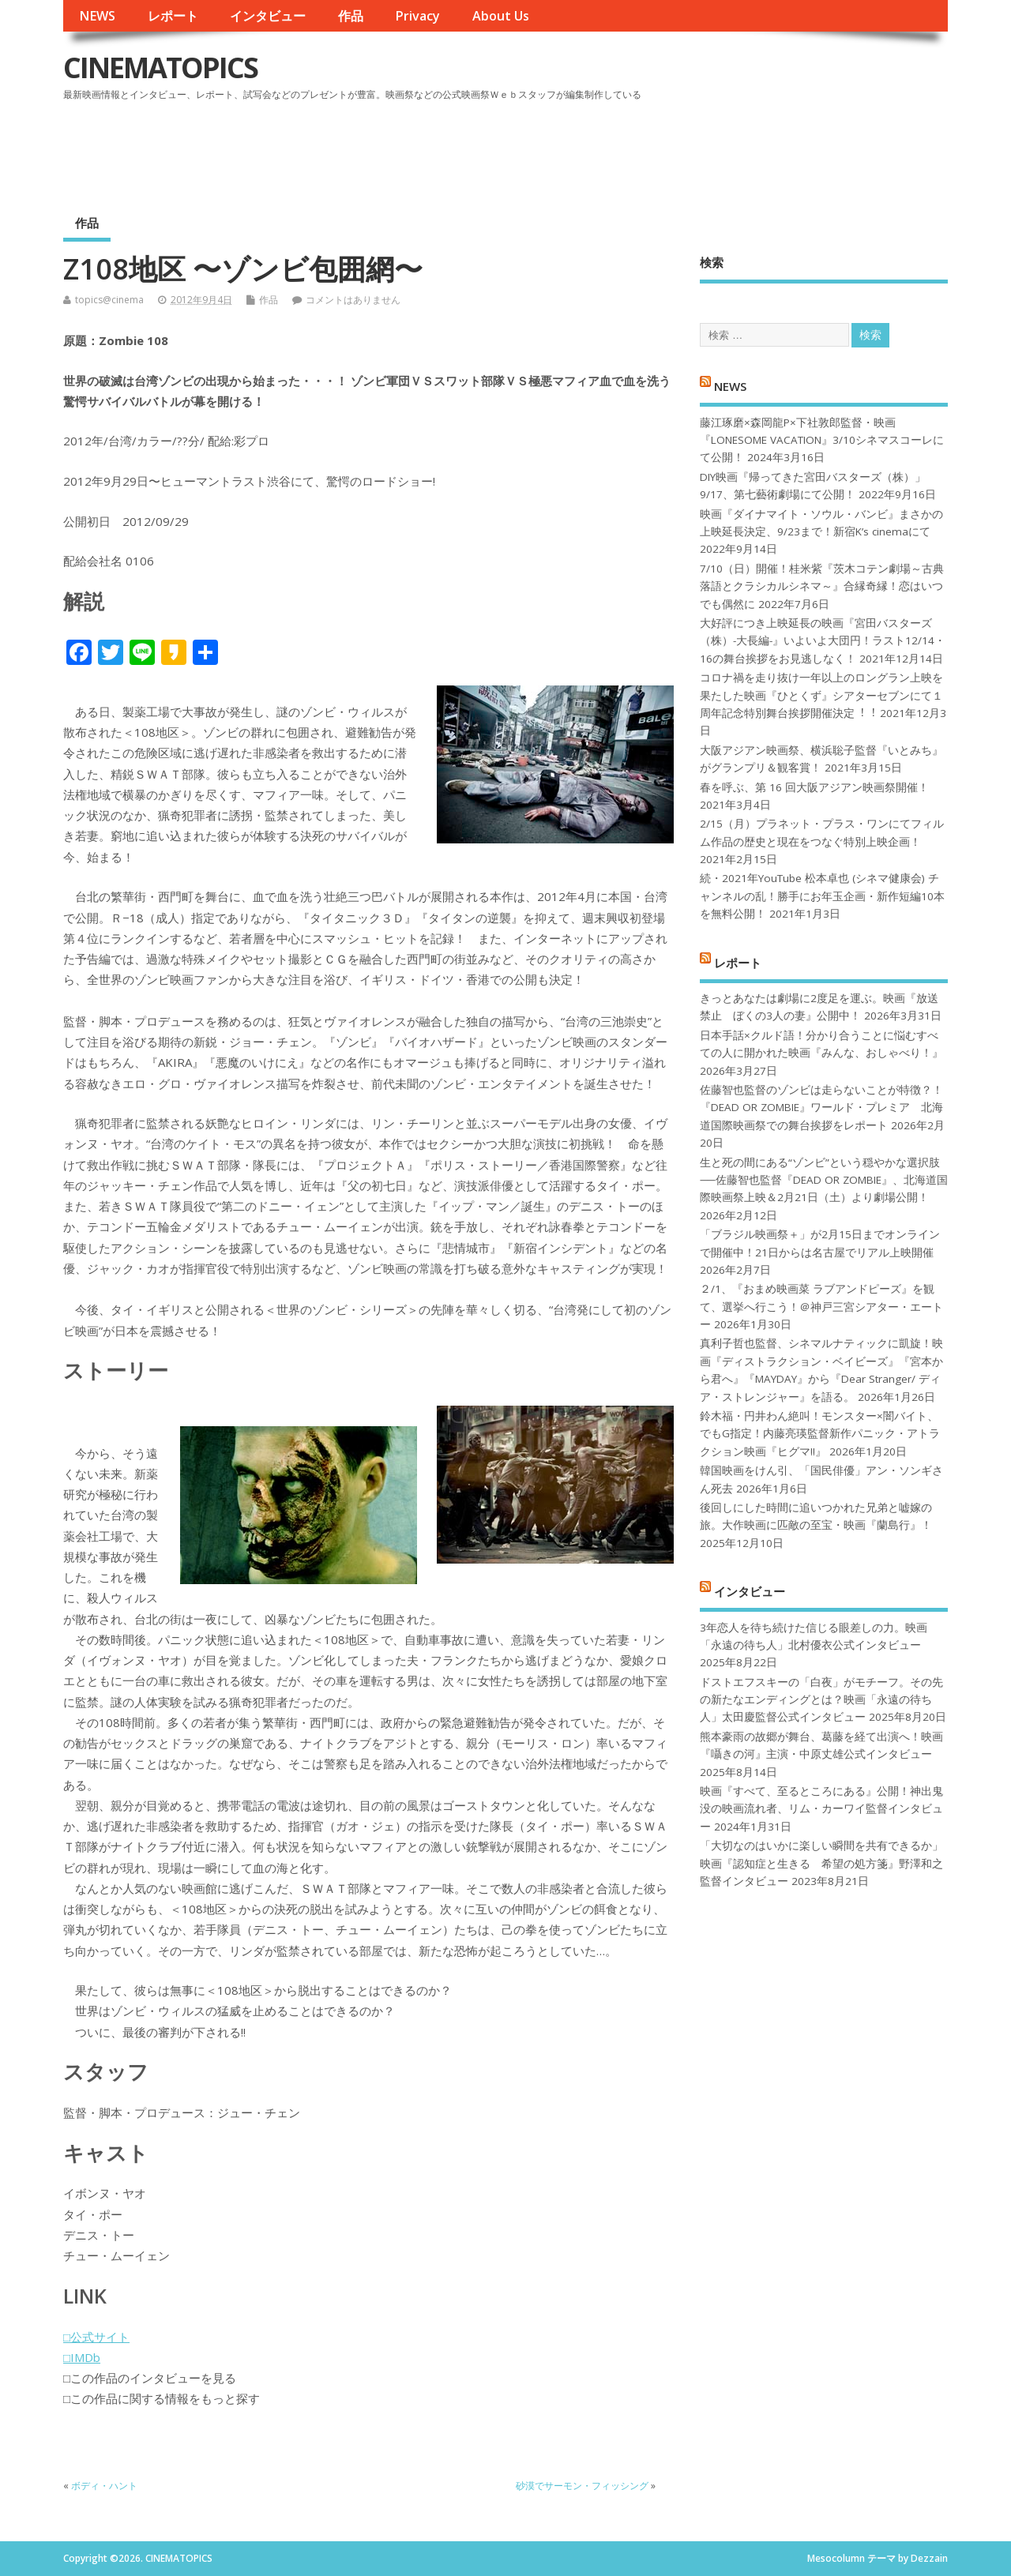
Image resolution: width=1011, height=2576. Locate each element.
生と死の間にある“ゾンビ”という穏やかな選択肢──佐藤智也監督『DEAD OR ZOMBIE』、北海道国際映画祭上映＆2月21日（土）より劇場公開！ (823, 1180)
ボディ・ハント (104, 2485)
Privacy (417, 15)
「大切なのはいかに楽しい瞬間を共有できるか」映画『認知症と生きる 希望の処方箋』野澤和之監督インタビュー (821, 1863)
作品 (350, 15)
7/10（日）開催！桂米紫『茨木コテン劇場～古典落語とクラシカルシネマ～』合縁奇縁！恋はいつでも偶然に (822, 586)
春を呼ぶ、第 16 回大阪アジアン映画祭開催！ (814, 787)
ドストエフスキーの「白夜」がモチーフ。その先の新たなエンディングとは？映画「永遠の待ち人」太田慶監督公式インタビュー (821, 1700)
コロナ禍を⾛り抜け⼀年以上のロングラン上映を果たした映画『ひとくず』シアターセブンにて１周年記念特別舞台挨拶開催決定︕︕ (821, 695)
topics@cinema (109, 299)
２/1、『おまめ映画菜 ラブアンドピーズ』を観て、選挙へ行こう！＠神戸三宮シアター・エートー (821, 1306)
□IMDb (81, 2357)
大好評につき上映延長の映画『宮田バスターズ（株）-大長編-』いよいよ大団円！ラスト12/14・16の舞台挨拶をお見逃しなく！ (822, 641)
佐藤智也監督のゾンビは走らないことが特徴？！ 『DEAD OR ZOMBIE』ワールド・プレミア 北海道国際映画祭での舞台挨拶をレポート (821, 1107)
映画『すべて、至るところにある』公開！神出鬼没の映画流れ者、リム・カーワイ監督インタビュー (821, 1809)
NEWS (97, 15)
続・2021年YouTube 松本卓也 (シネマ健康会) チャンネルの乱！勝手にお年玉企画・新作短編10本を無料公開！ (822, 896)
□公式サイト (96, 2337)
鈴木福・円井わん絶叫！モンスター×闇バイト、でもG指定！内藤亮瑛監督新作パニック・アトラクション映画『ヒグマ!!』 (820, 1434)
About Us (500, 15)
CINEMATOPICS (160, 67)
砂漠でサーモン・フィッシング (582, 2485)
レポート (173, 15)
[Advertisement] (646, 149)
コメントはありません (353, 299)
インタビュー (268, 15)
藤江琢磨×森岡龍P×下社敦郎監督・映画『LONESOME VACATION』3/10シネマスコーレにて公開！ (822, 440)
